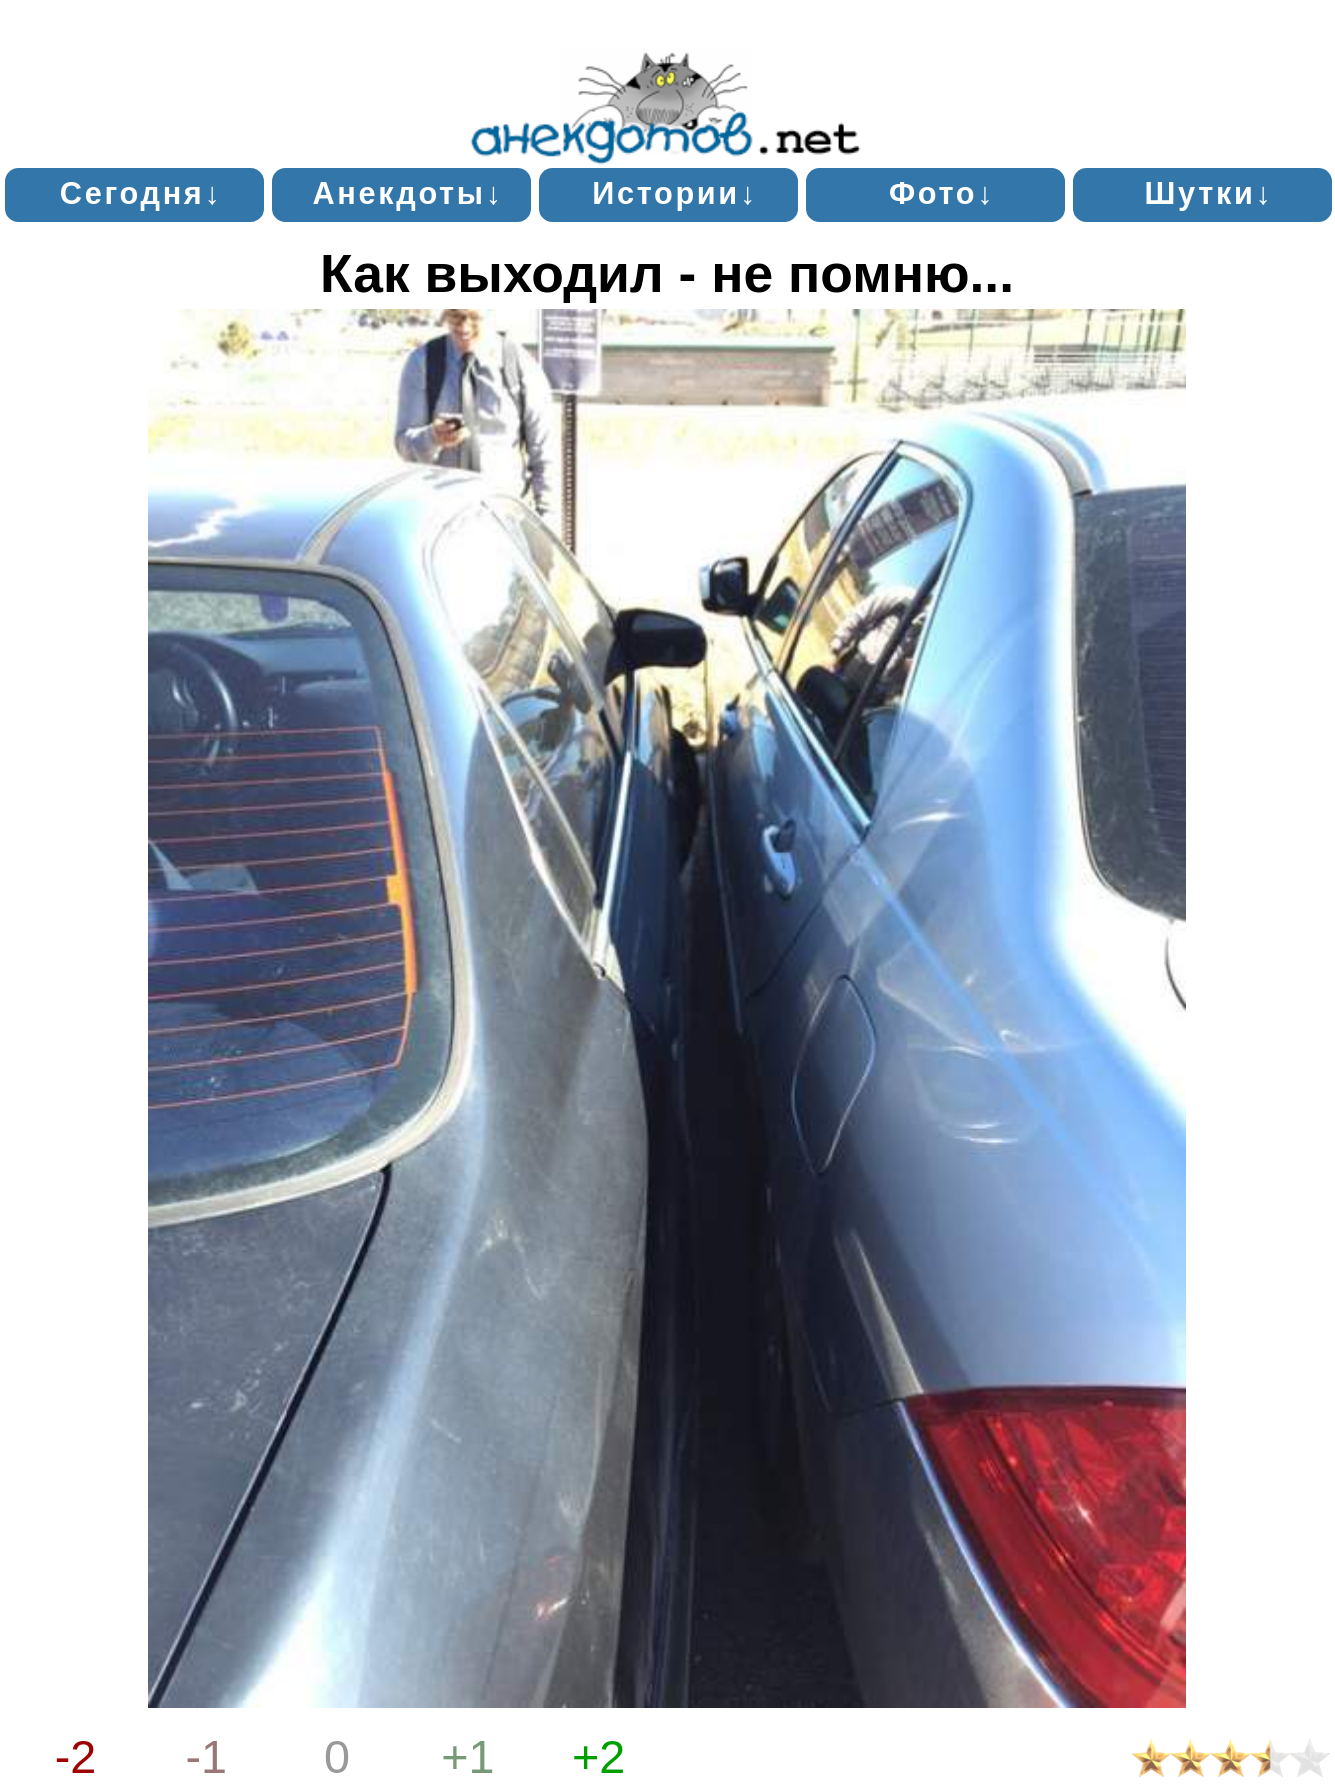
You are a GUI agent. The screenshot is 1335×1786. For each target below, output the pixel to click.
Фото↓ (942, 193)
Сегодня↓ (141, 193)
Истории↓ (675, 193)
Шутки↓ (1209, 193)
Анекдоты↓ (408, 193)
